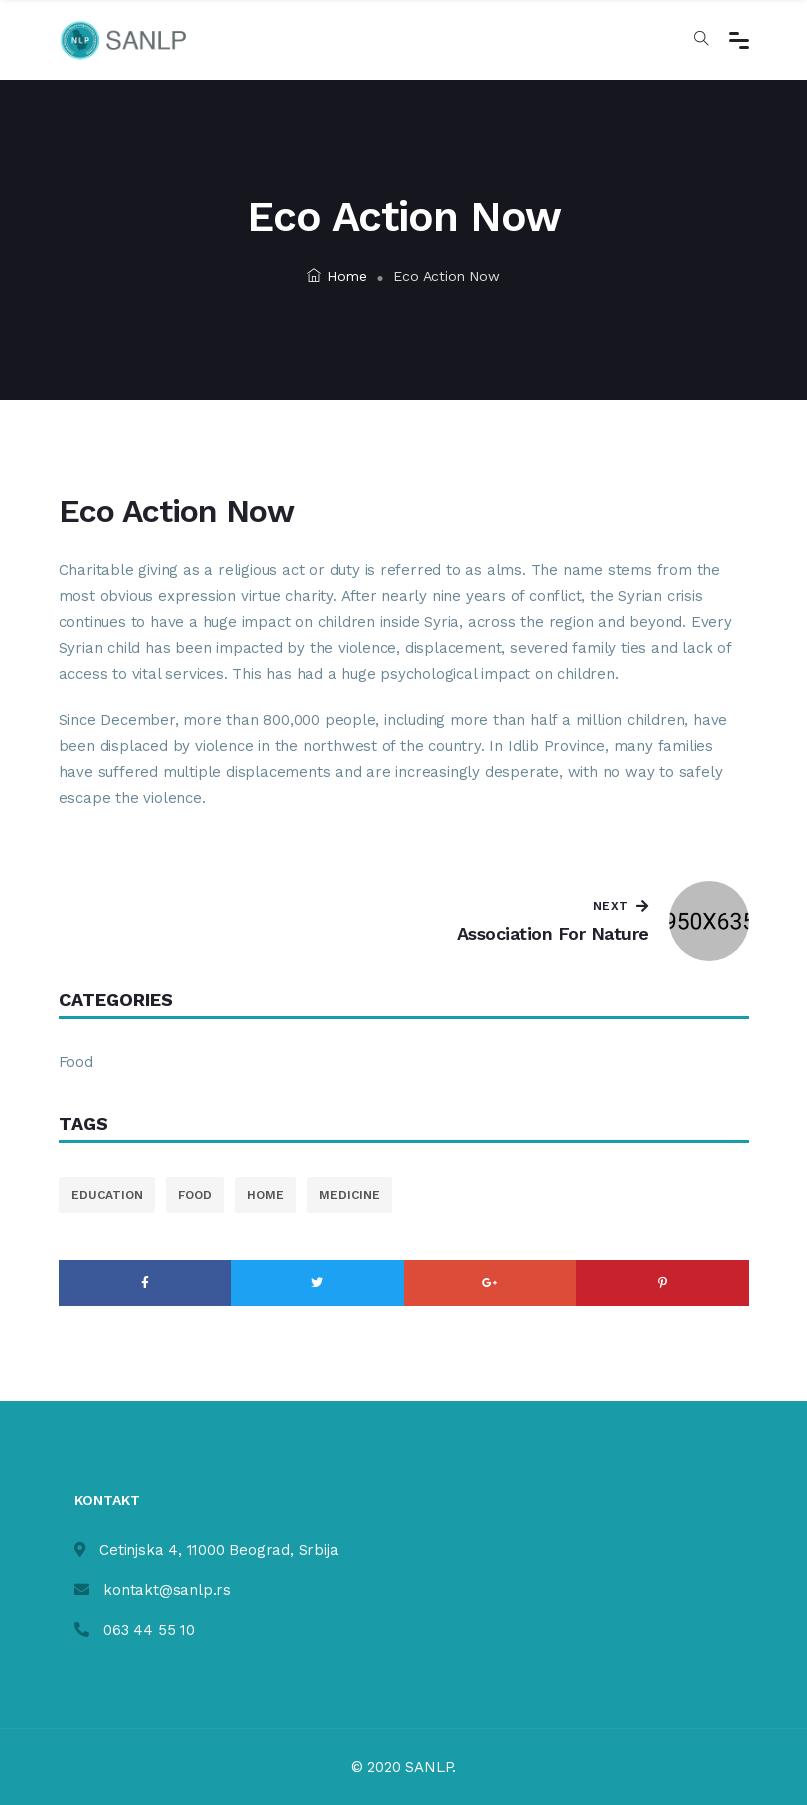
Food (76, 1062)
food (195, 1195)
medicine (349, 1195)
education (107, 1195)
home (265, 1195)
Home (336, 276)
